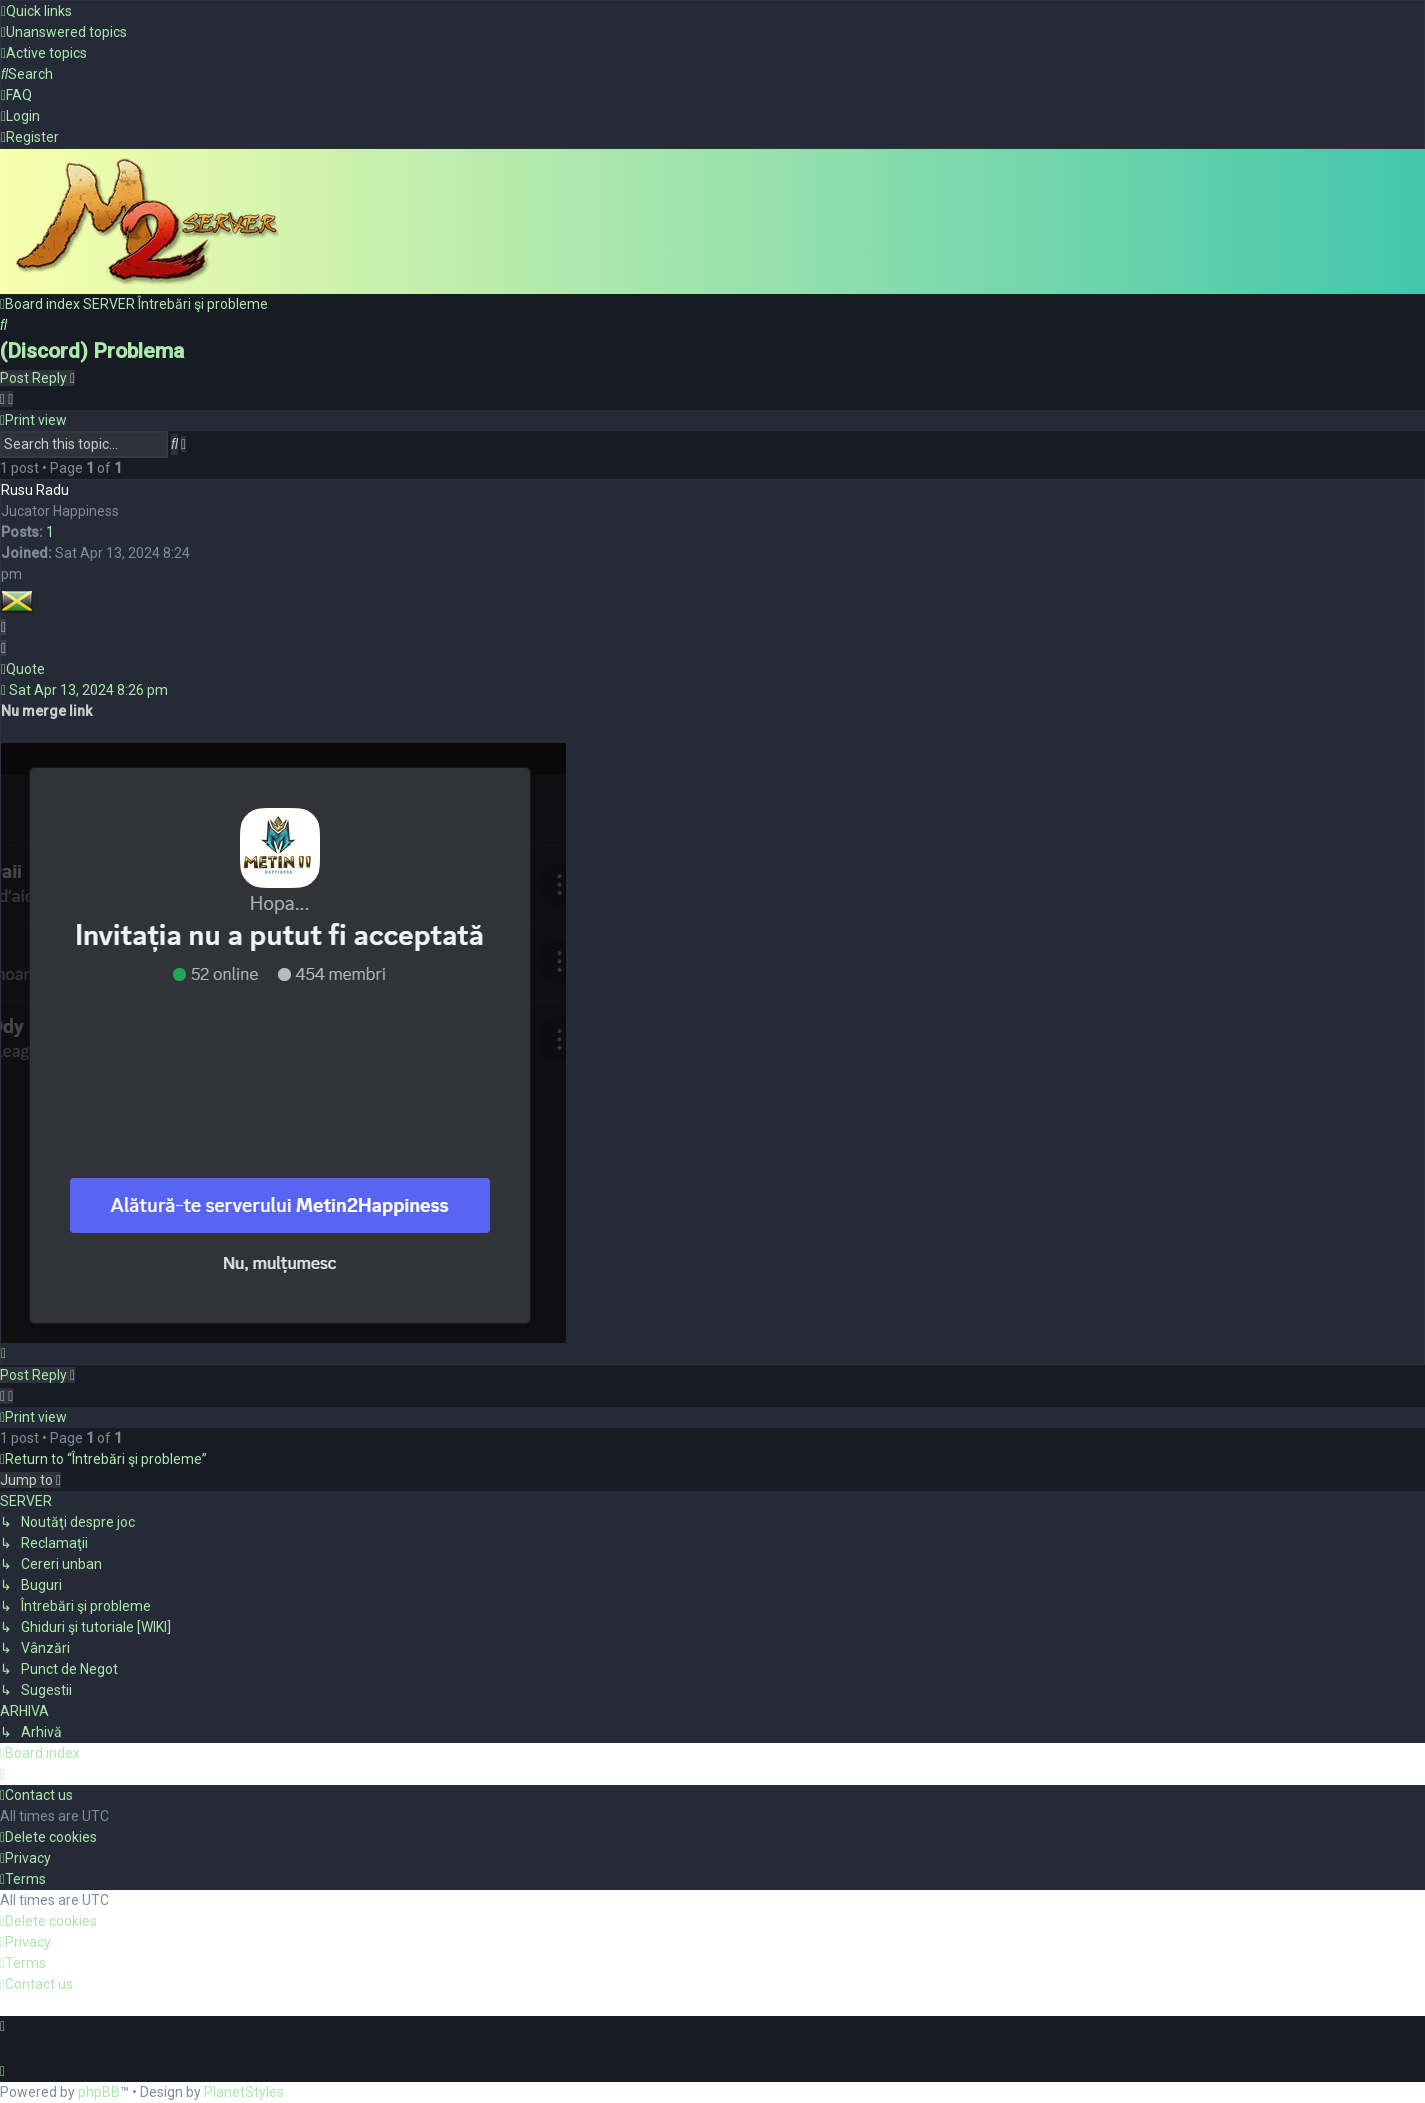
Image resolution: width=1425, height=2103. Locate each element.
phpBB (99, 2092)
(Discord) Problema (92, 349)
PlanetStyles (244, 2092)
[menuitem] (64, 32)
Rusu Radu (35, 488)
